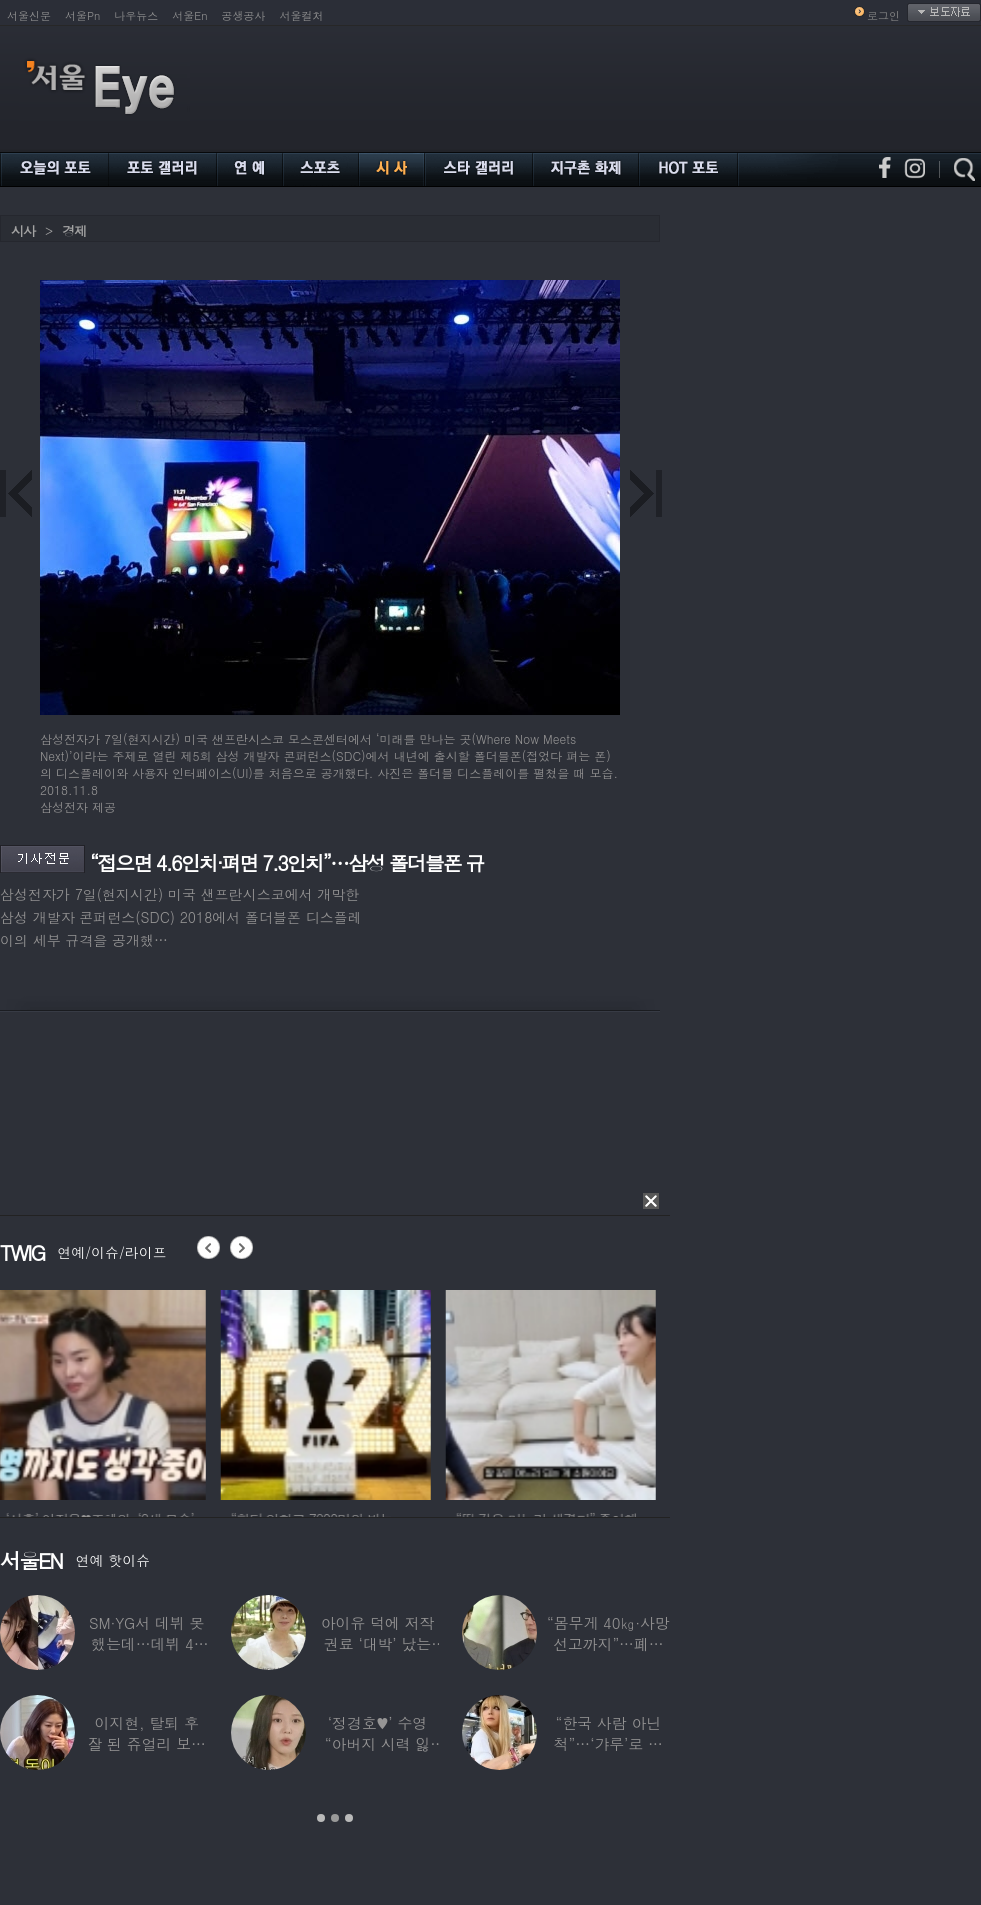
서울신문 (29, 15)
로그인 (883, 15)
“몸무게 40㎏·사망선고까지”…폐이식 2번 (608, 1643)
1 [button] (321, 1818)
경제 (74, 230)
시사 (23, 230)
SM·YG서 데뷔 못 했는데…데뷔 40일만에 (146, 1643)
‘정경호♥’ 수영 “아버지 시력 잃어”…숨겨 (378, 1743)
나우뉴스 (136, 15)
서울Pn (82, 15)
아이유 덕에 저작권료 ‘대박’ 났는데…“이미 (378, 1643)
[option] (105, 1392)
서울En (189, 15)
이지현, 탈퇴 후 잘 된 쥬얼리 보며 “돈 (146, 1743)
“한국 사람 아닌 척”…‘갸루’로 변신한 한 (608, 1743)
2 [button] (335, 1818)
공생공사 (244, 15)
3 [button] (349, 1818)
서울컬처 (302, 15)
